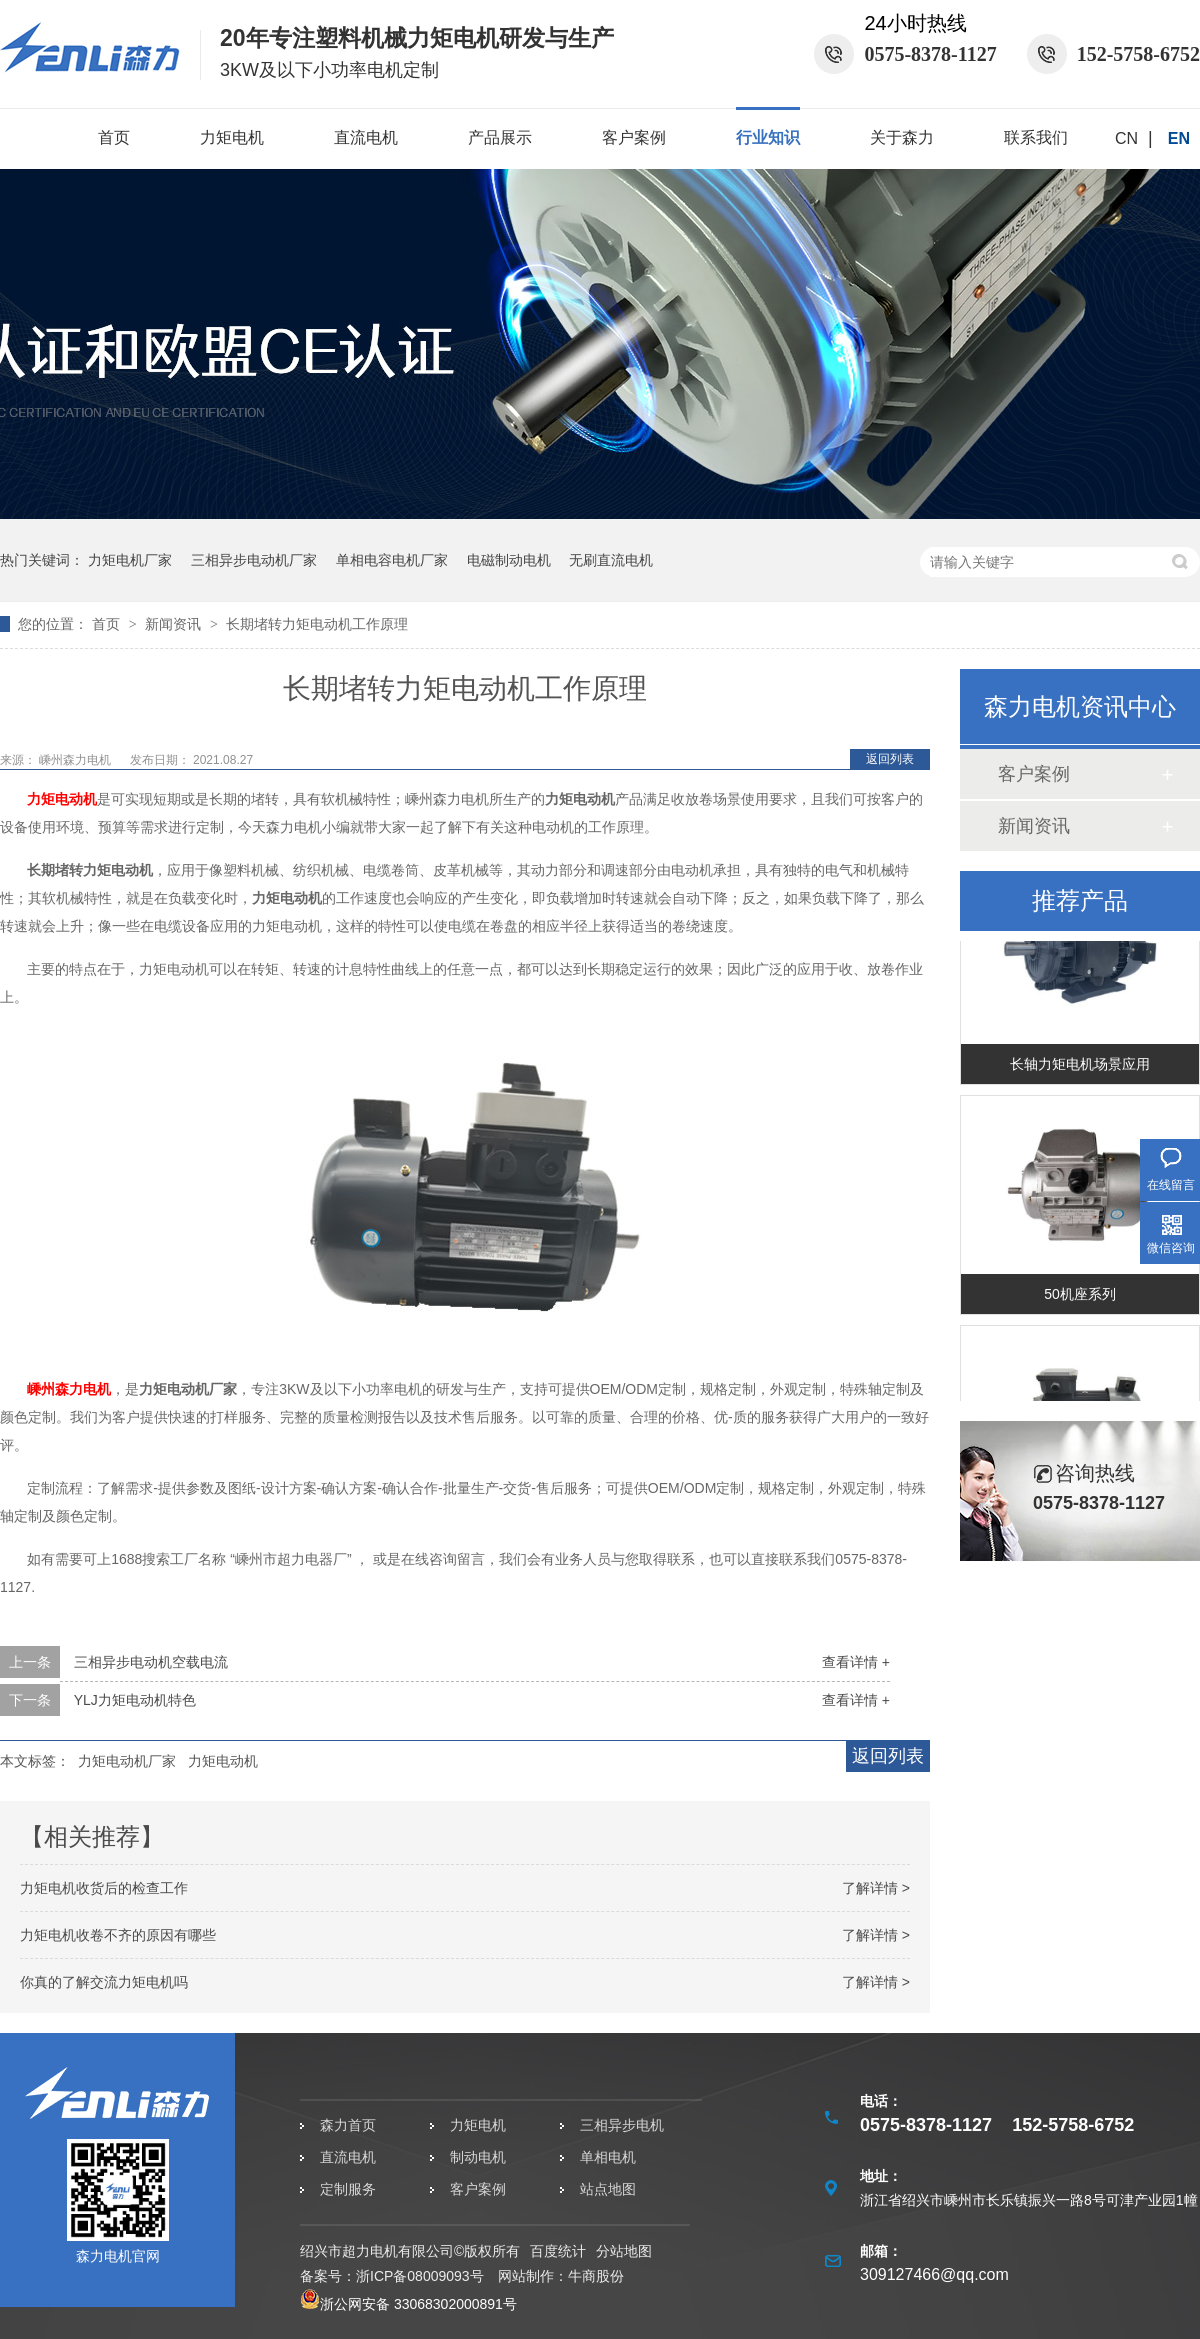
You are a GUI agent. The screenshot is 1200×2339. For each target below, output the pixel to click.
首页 (114, 137)
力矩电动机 (62, 799)
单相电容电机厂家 (392, 560)
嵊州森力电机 (76, 760)
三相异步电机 (622, 2125)
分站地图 (624, 2251)
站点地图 (608, 2189)
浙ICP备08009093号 (420, 2276)
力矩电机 (232, 137)
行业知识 (768, 137)
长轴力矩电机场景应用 (1080, 1067)
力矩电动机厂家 (127, 1761)
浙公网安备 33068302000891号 (408, 2304)
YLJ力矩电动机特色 (135, 1700)
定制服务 (348, 2189)
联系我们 (1036, 137)
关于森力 (902, 137)
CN (1126, 138)
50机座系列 (1080, 1297)
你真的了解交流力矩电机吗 (104, 1982)
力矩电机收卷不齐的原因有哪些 (118, 1935)
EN (1179, 138)
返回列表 (890, 759)
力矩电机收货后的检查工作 (104, 1888)
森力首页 (348, 2125)
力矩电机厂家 (130, 560)
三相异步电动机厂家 (254, 560)
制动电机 (478, 2157)
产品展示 (500, 137)
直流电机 (366, 137)
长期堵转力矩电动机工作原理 (317, 624)
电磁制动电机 (509, 560)
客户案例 (634, 137)
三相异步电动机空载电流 (151, 1662)
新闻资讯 (175, 624)
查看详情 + (856, 1662)
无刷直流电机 (611, 560)
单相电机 (608, 2157)
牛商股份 (596, 2276)
